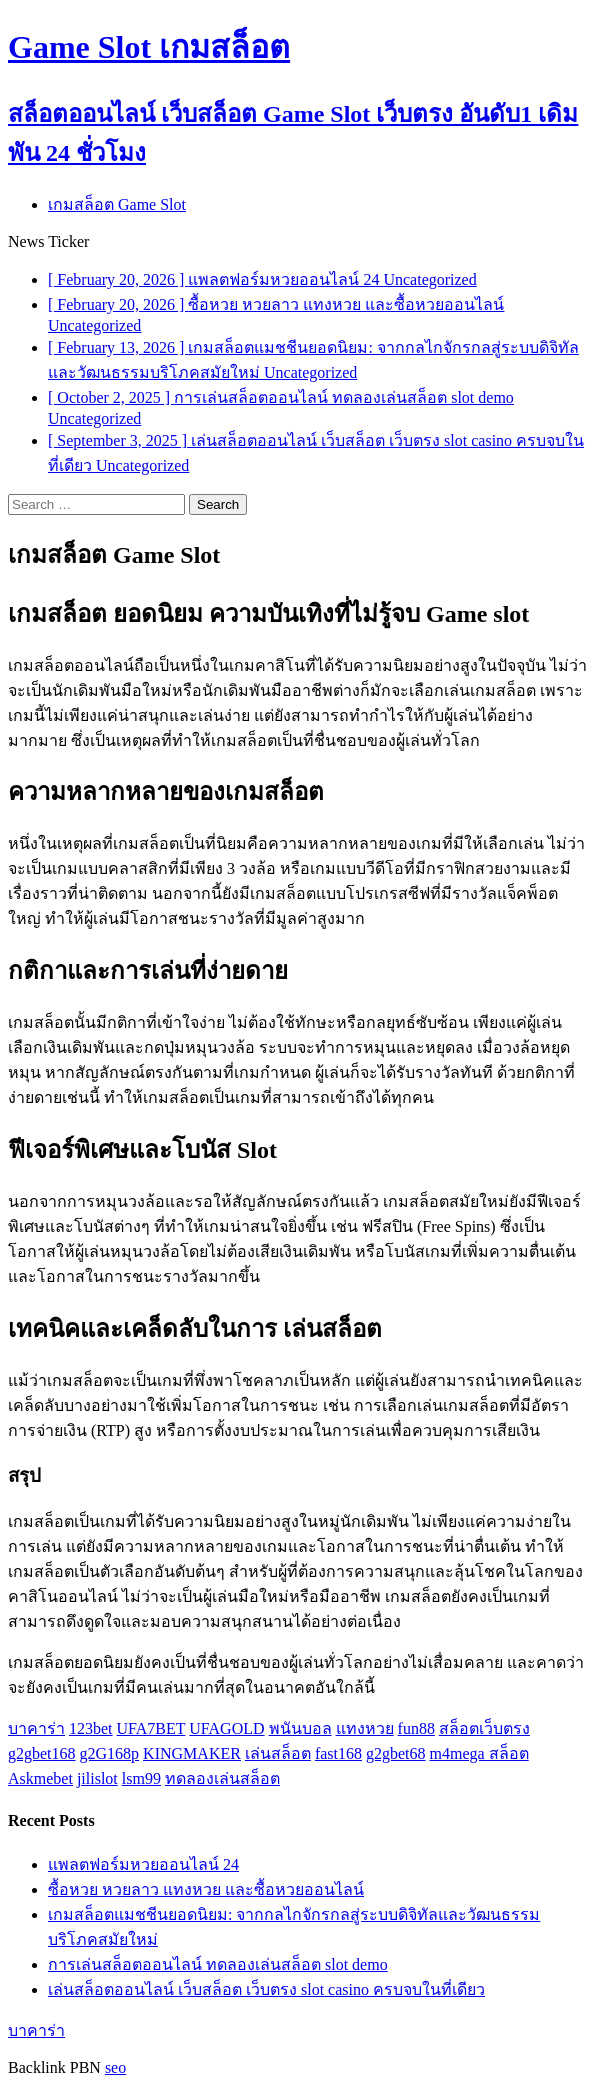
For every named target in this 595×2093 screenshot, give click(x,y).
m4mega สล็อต (479, 1753)
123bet (91, 1728)
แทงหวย (365, 1728)
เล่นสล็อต (278, 1753)
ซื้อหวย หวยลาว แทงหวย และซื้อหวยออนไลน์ (206, 1889)
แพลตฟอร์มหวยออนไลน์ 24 (143, 1864)
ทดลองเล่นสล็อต (222, 1778)
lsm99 (141, 1778)
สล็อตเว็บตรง (484, 1728)
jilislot (97, 1778)
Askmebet (40, 1778)
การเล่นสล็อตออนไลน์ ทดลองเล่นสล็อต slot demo (218, 1964)
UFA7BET (151, 1728)
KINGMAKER (192, 1753)
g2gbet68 (396, 1753)
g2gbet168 (42, 1753)
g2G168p (110, 1753)
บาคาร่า (36, 1728)
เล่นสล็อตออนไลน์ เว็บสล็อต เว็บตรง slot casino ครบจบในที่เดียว (266, 1989)
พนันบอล (300, 1728)
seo (115, 2067)
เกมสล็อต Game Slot (117, 204)
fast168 (338, 1753)
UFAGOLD (226, 1728)
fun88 (416, 1728)
